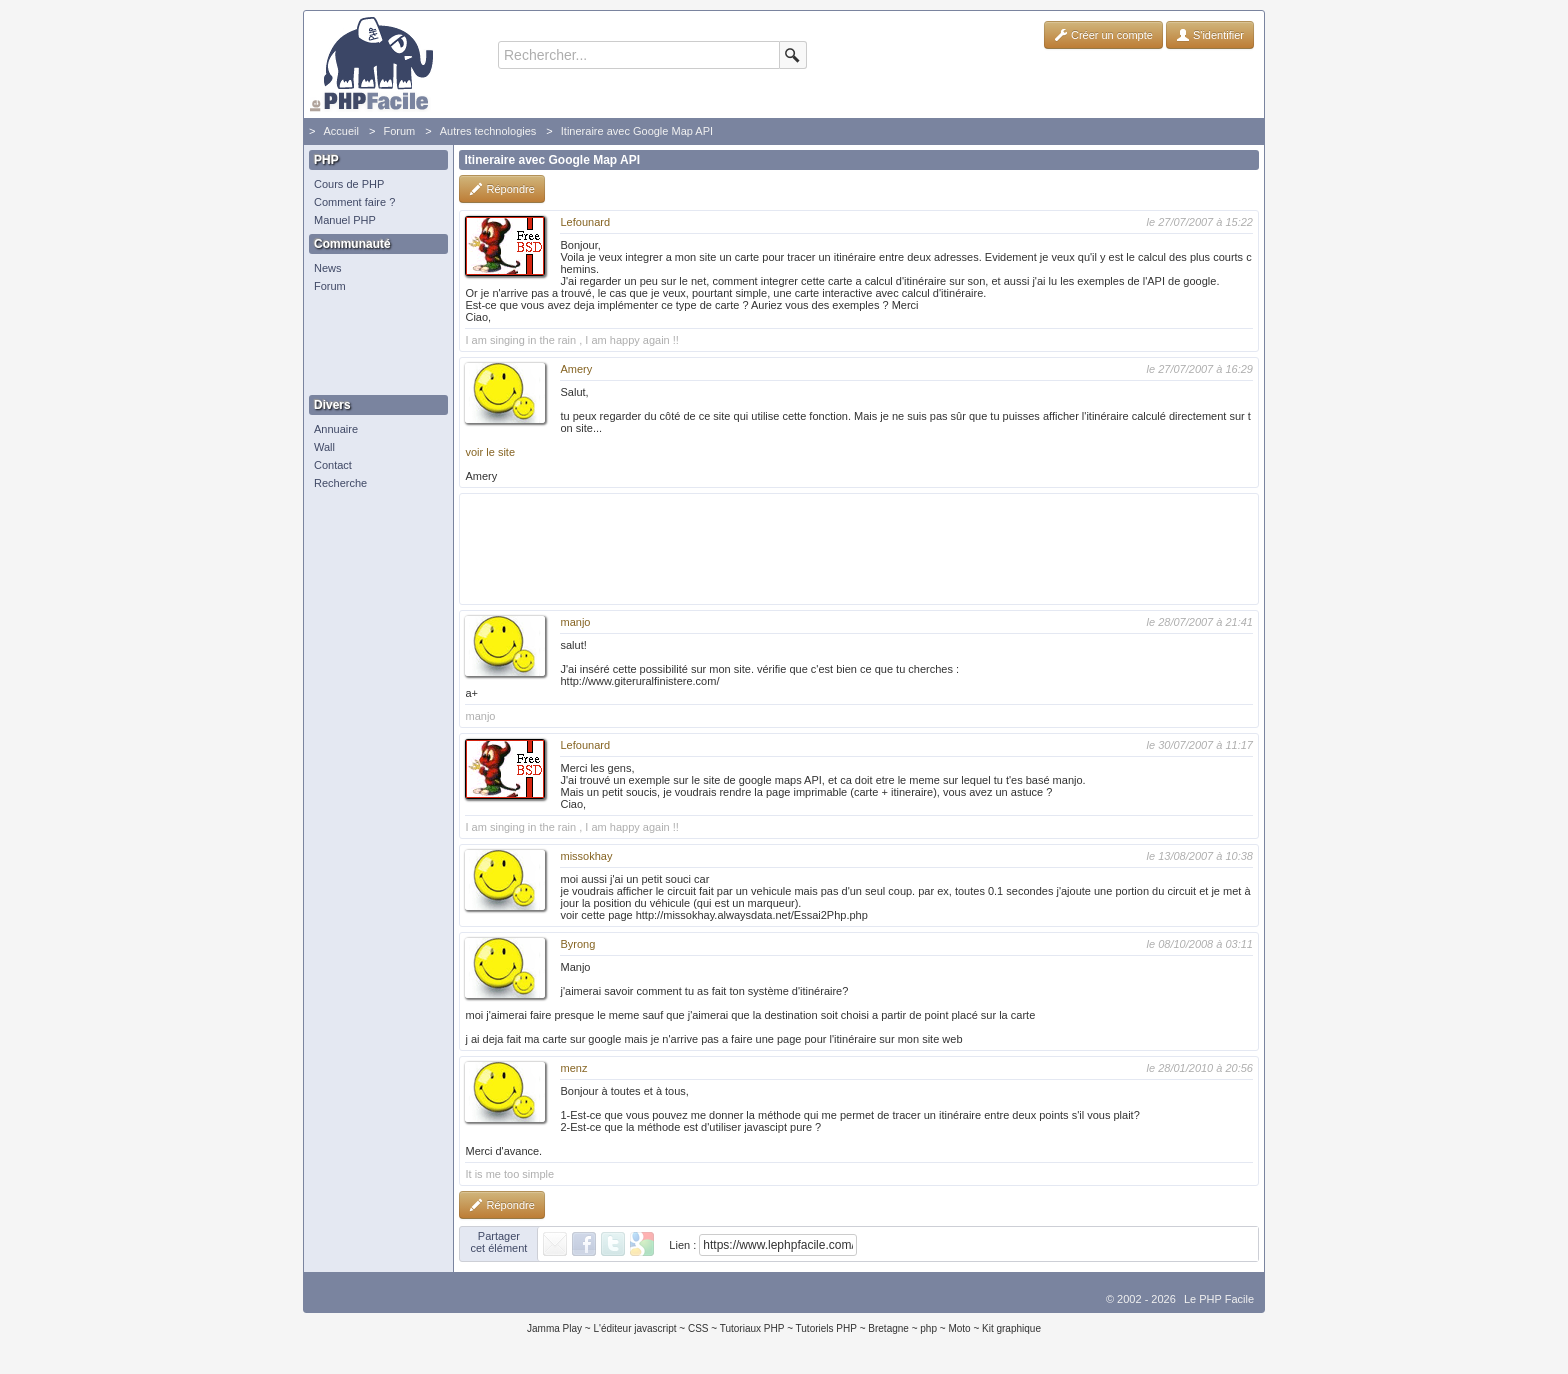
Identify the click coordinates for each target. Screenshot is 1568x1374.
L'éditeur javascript (634, 1328)
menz (573, 1068)
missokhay (586, 856)
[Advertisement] (374, 345)
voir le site (490, 452)
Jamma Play (554, 1328)
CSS (698, 1328)
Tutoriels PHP (826, 1328)
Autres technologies (488, 131)
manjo (575, 622)
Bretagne (888, 1328)
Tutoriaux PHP (752, 1328)
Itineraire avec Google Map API (637, 131)
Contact (333, 465)
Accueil (340, 131)
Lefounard (585, 222)
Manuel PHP (345, 220)
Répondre (501, 189)
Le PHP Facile (1219, 1299)
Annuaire (336, 429)
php (928, 1328)
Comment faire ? (354, 202)
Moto (959, 1328)
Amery (576, 369)
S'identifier (1210, 35)
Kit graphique (1011, 1328)
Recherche (340, 483)
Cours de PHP (349, 184)
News (328, 268)
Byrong (577, 944)
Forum (399, 131)
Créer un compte (1103, 35)
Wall (324, 447)
